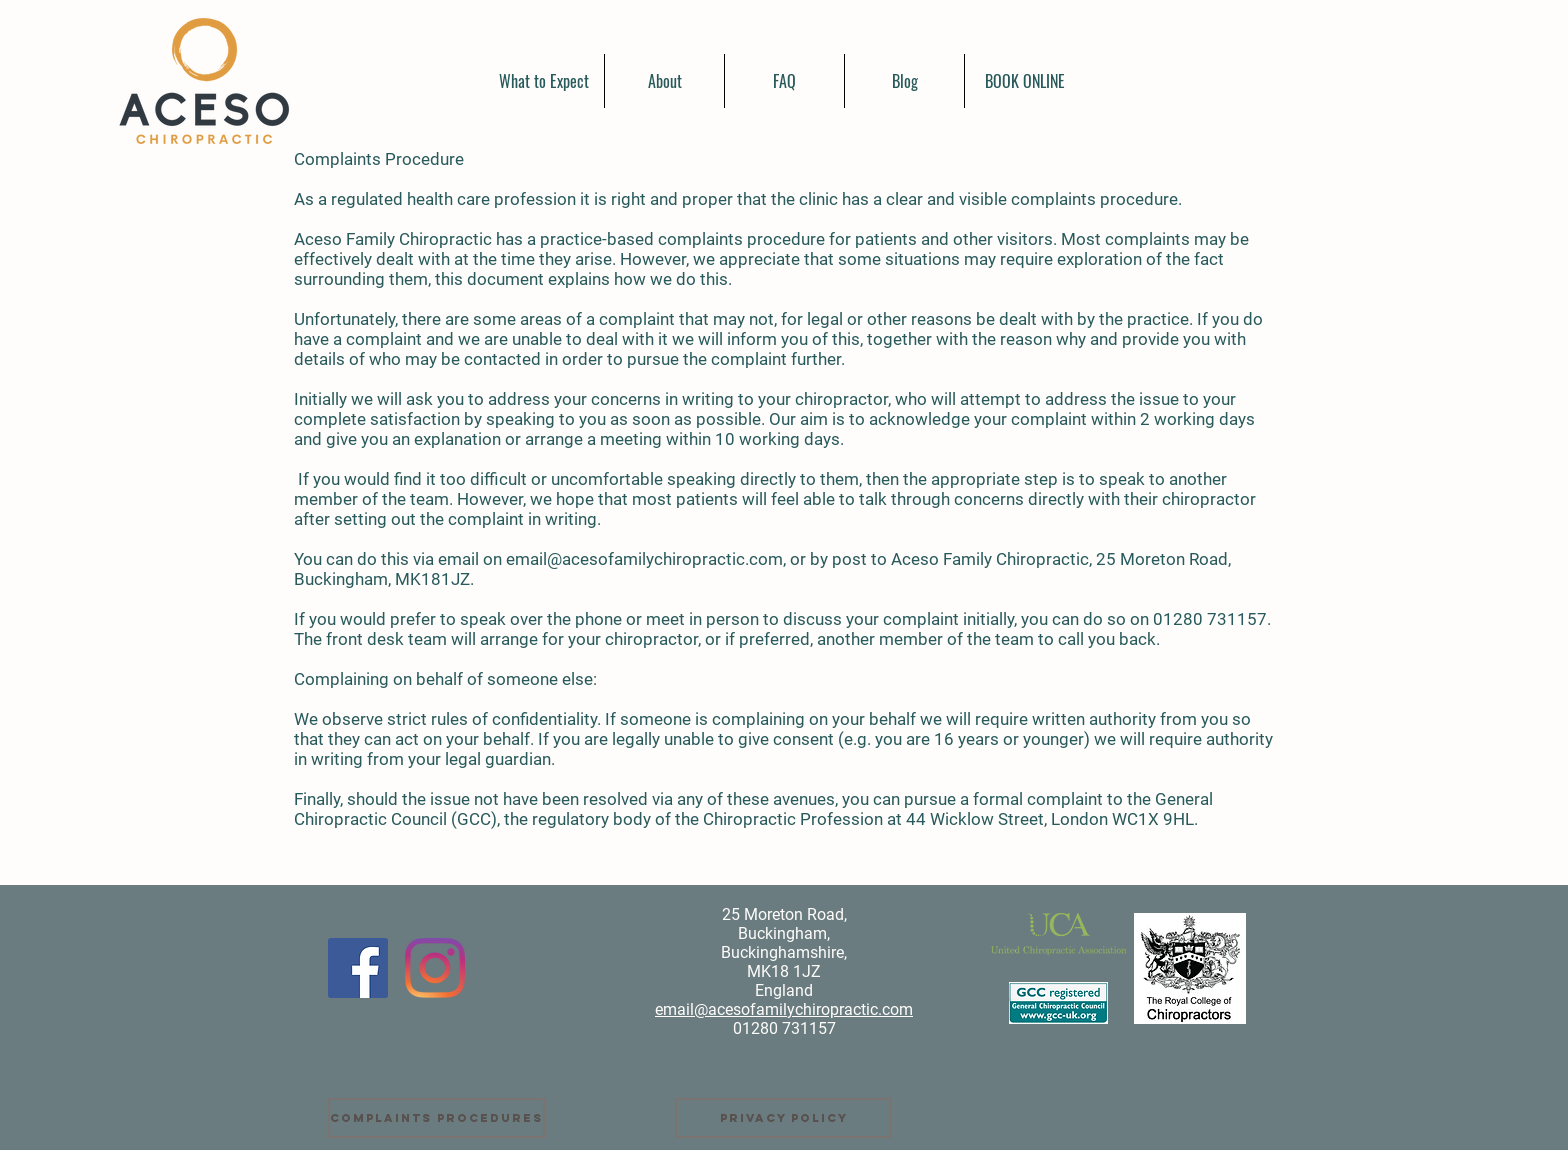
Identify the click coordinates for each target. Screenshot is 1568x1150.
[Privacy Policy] (783, 1118)
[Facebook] (358, 968)
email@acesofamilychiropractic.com (644, 559)
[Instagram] (435, 968)
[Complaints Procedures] (436, 1118)
